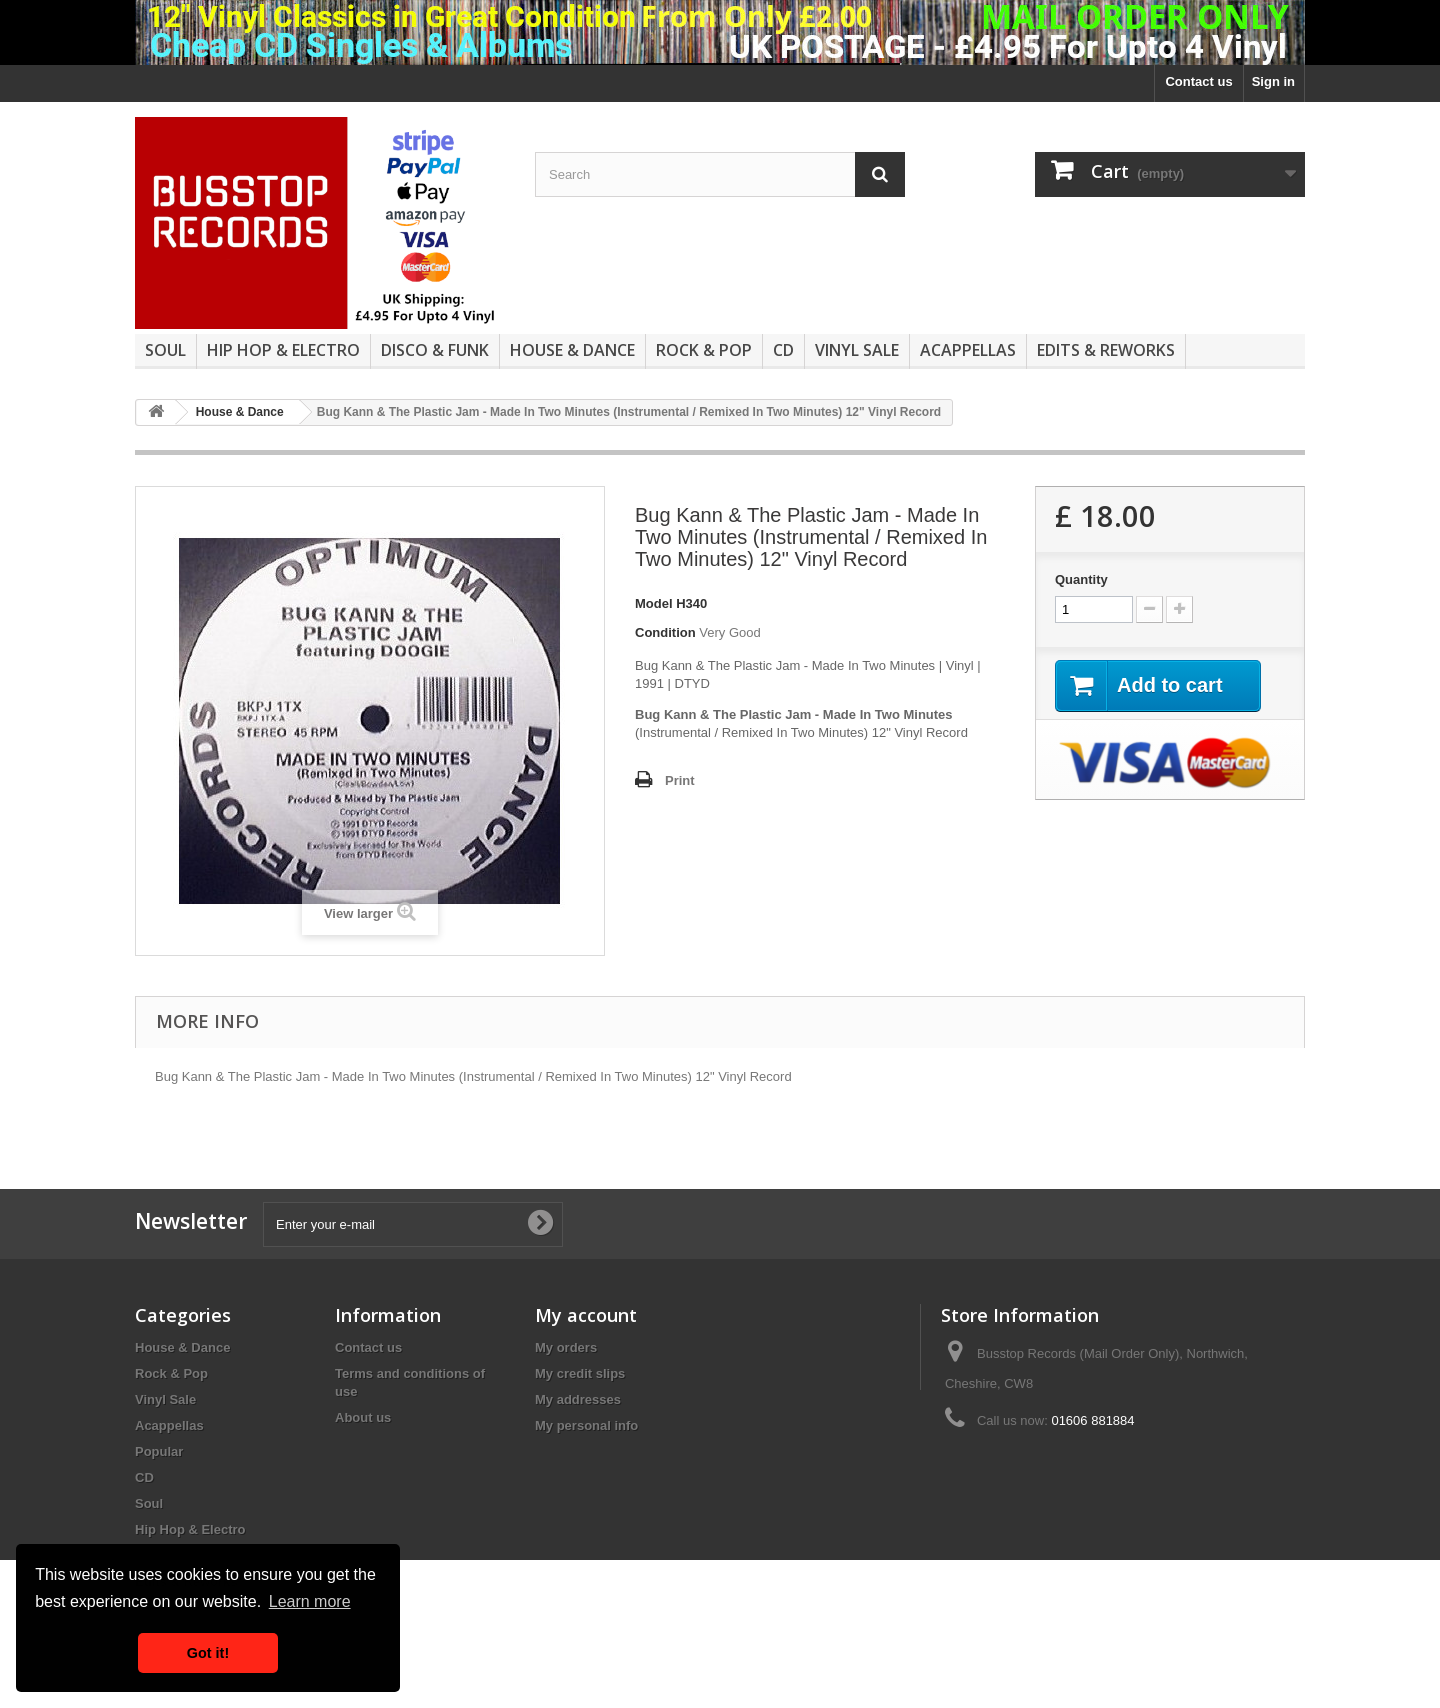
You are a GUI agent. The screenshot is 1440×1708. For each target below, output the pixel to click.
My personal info (586, 1425)
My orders (566, 1347)
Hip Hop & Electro (283, 350)
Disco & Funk (435, 350)
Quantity (1081, 579)
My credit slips (580, 1373)
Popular (159, 1451)
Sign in (1273, 81)
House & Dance (572, 350)
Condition (665, 632)
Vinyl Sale (857, 350)
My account (586, 1315)
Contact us (1198, 81)
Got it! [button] (208, 1653)
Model (654, 603)
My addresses (578, 1399)
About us (363, 1417)
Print (680, 780)
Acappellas (968, 350)
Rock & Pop (704, 350)
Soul (165, 350)
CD (783, 350)
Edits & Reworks (1106, 350)
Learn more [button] (310, 1601)
